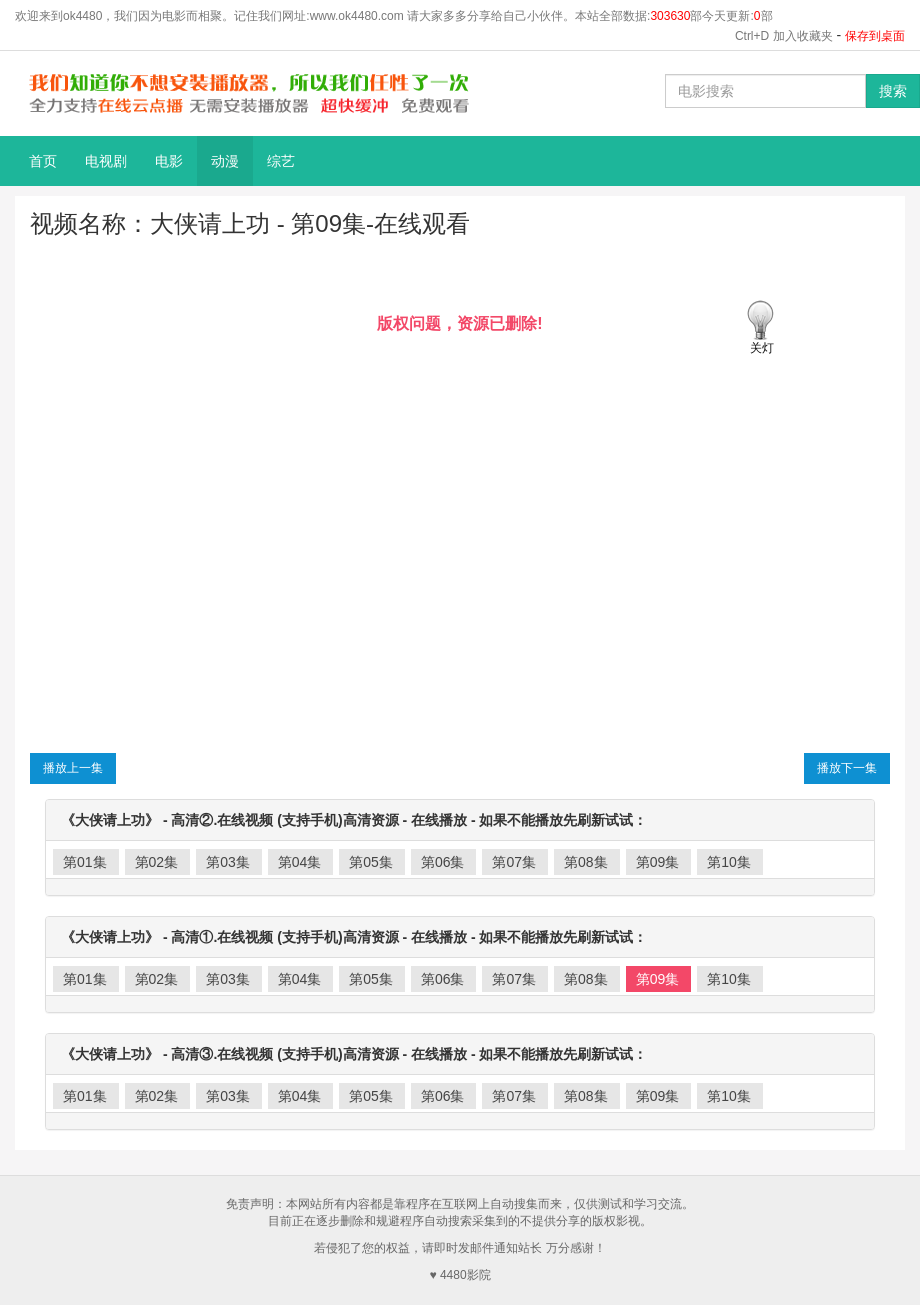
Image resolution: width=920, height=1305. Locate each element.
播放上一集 (73, 768)
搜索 (893, 91)
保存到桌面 (875, 36)
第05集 (371, 862)
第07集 (514, 862)
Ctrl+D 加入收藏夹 (784, 36)
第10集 (729, 862)
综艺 (281, 161)
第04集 (300, 862)
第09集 (658, 862)
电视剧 (106, 161)
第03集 (228, 862)
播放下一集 (847, 768)
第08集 (586, 862)
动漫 (225, 161)
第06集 (443, 862)
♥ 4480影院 (459, 1275)
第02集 (157, 862)
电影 (169, 161)
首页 (43, 161)
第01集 (85, 862)
